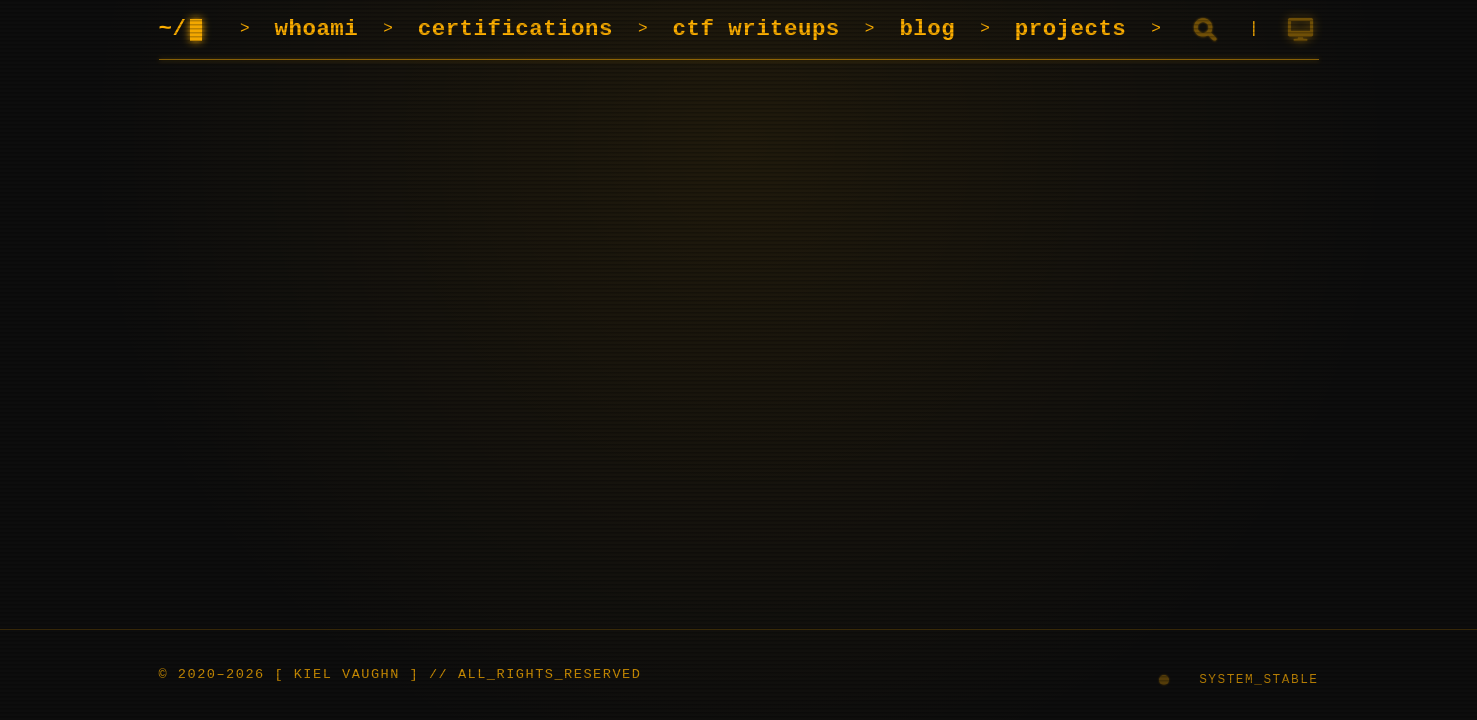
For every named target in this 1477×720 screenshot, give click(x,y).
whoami (317, 29)
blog (927, 29)
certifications (515, 29)
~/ (188, 29)
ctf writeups (756, 29)
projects (1071, 29)
